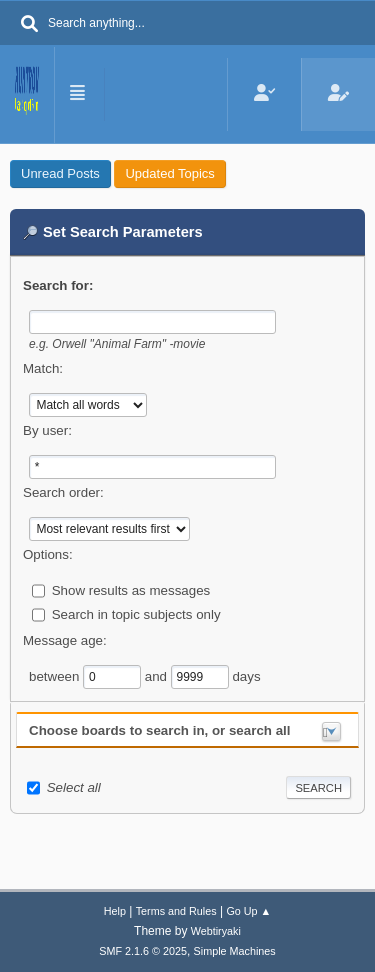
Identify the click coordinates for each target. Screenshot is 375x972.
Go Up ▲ (248, 911)
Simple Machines (235, 951)
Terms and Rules (176, 911)
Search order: (63, 492)
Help (115, 911)
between (56, 675)
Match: (43, 368)
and (158, 675)
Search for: (58, 285)
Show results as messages (131, 589)
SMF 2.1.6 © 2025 (143, 951)
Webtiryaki (216, 931)
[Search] (30, 25)
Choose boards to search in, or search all (159, 730)
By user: (47, 430)
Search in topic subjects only (136, 613)
